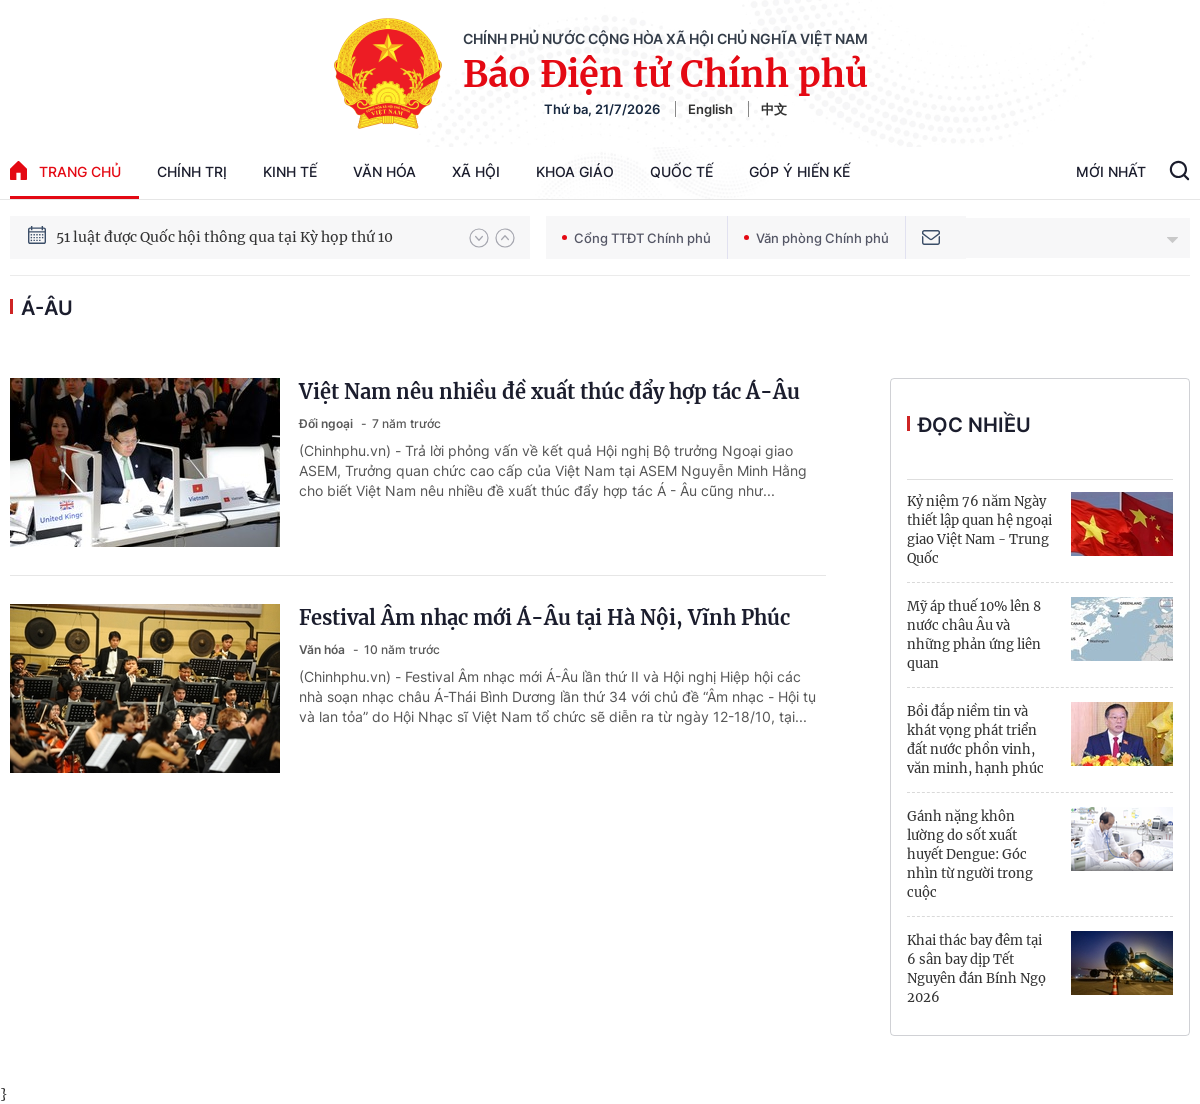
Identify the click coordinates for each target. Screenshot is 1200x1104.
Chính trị (192, 171)
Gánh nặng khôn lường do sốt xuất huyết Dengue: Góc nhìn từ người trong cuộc (970, 854)
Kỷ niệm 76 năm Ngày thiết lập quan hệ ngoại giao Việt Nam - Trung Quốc (979, 530)
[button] (479, 238)
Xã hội (476, 171)
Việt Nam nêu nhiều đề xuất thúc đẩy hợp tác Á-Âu (549, 391)
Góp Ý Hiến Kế (799, 171)
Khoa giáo (575, 171)
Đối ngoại (327, 423)
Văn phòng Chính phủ (816, 238)
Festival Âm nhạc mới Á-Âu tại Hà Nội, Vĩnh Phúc (544, 617)
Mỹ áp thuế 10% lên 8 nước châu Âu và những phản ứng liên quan (974, 635)
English (710, 109)
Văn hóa (384, 171)
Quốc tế (681, 171)
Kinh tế (290, 171)
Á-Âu (47, 308)
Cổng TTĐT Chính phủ (636, 238)
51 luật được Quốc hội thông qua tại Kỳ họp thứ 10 (224, 238)
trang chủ (65, 170)
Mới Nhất (1111, 171)
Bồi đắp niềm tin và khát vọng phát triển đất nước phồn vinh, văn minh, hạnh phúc (975, 740)
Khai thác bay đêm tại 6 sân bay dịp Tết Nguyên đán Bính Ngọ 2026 (976, 969)
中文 (774, 109)
